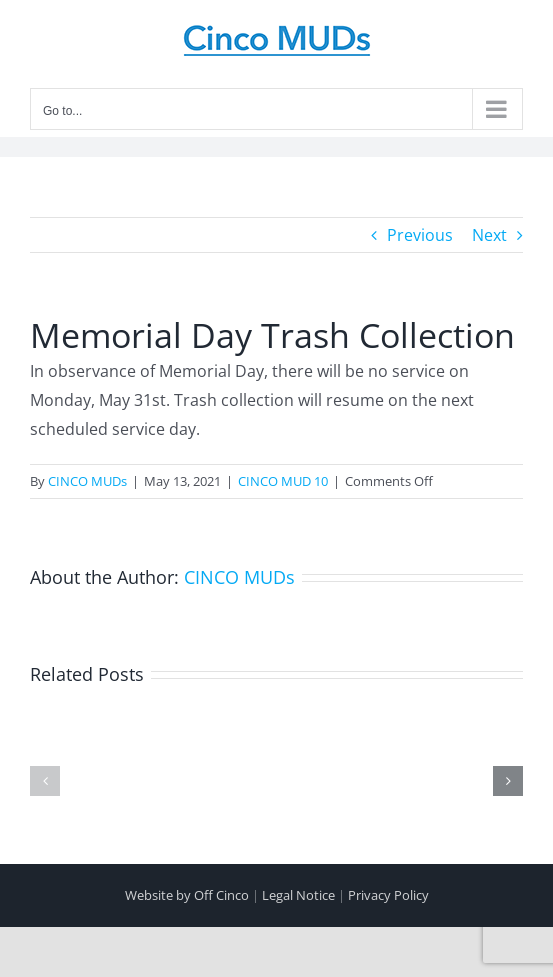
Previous (420, 235)
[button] (45, 781)
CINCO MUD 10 (283, 481)
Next (489, 235)
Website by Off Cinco (187, 895)
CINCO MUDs (87, 481)
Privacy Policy (388, 895)
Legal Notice (298, 895)
